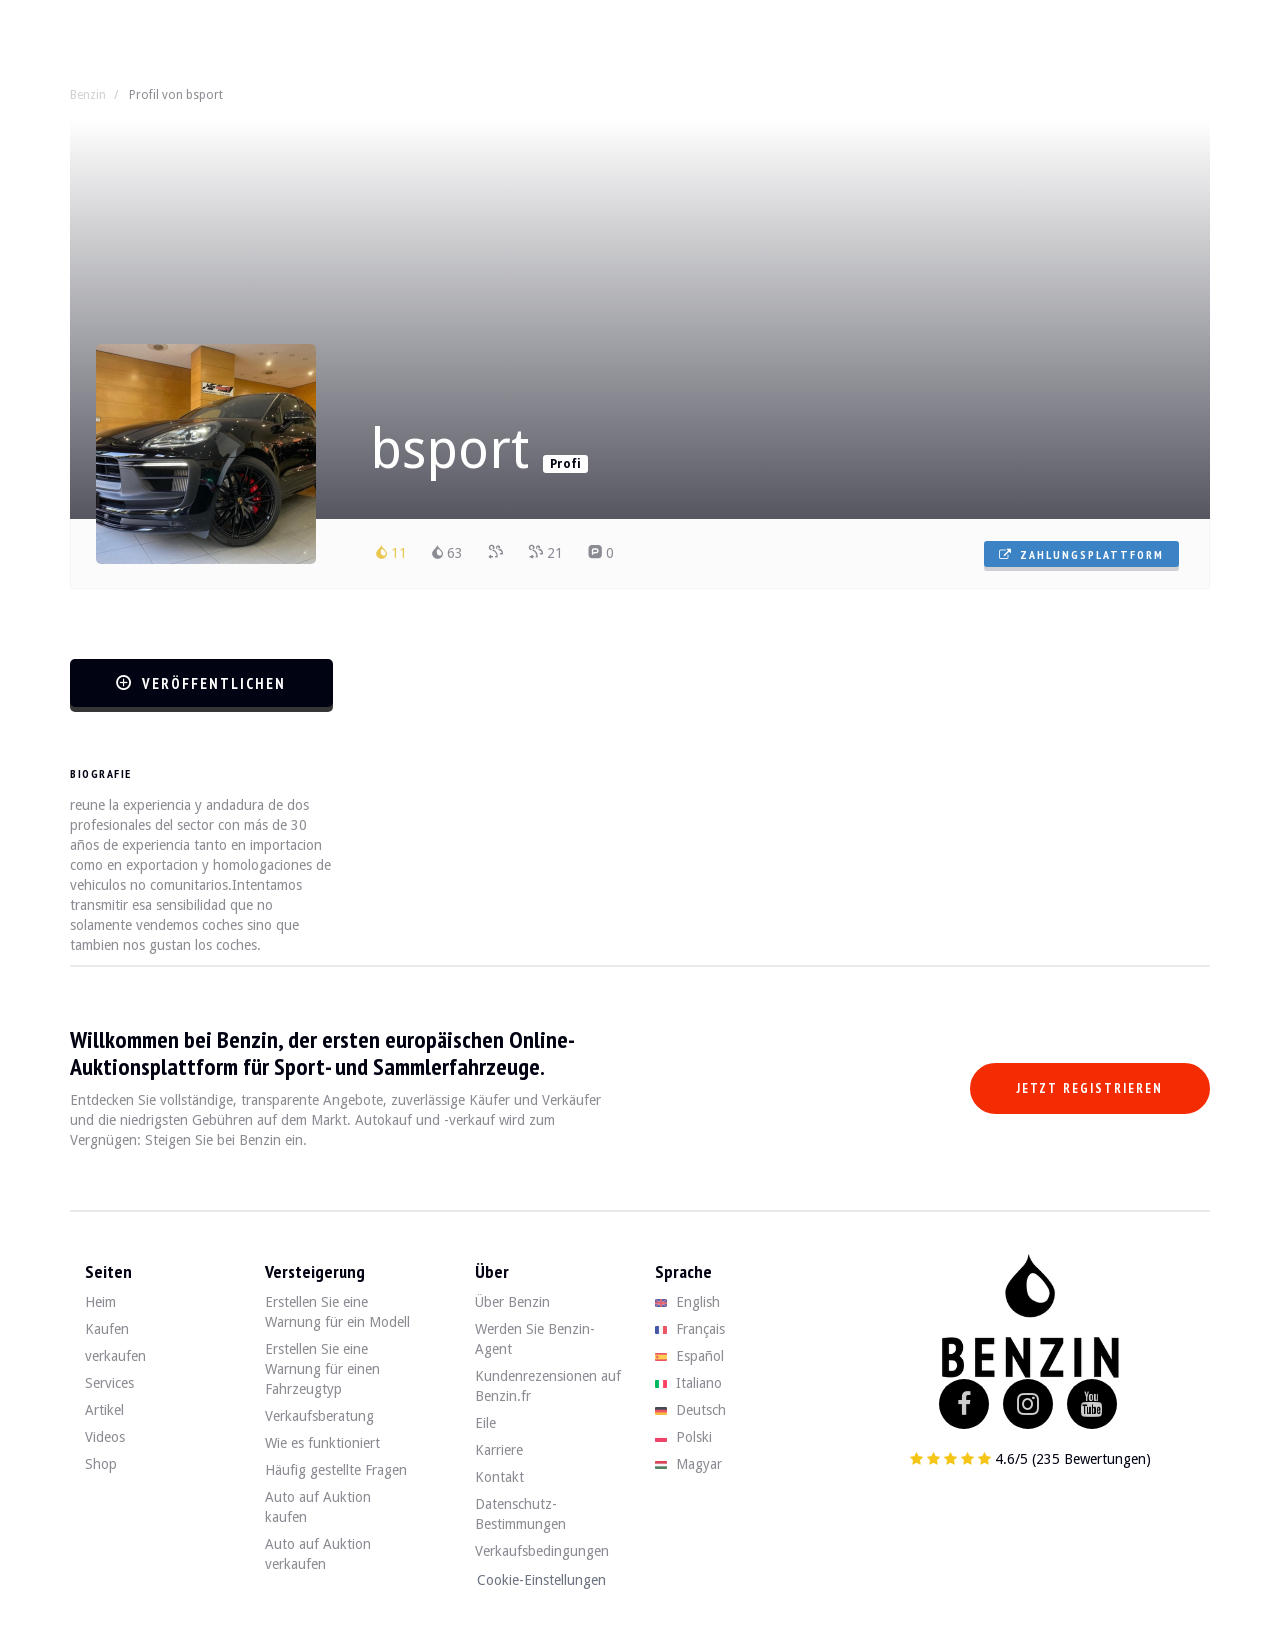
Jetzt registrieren (1090, 1088)
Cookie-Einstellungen (541, 1580)
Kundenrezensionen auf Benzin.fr (548, 1386)
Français (690, 1329)
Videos (105, 1437)
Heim (100, 1302)
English (687, 1302)
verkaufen (115, 1356)
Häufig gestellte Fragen (336, 1470)
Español (689, 1356)
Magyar (688, 1464)
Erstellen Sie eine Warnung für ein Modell (337, 1312)
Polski (683, 1437)
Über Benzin (512, 1302)
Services (109, 1383)
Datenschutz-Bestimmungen (520, 1514)
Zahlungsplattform (1081, 554)
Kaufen (107, 1329)
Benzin (88, 95)
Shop (101, 1464)
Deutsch (690, 1410)
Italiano (688, 1383)
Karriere (499, 1450)
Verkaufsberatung (319, 1416)
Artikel (104, 1410)
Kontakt (499, 1477)
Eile (485, 1423)
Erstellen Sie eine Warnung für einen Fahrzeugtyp (322, 1369)
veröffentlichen (201, 683)
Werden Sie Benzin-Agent (535, 1339)
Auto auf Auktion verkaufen (318, 1554)
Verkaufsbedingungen (542, 1551)
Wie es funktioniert (322, 1443)
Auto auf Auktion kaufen (318, 1507)
